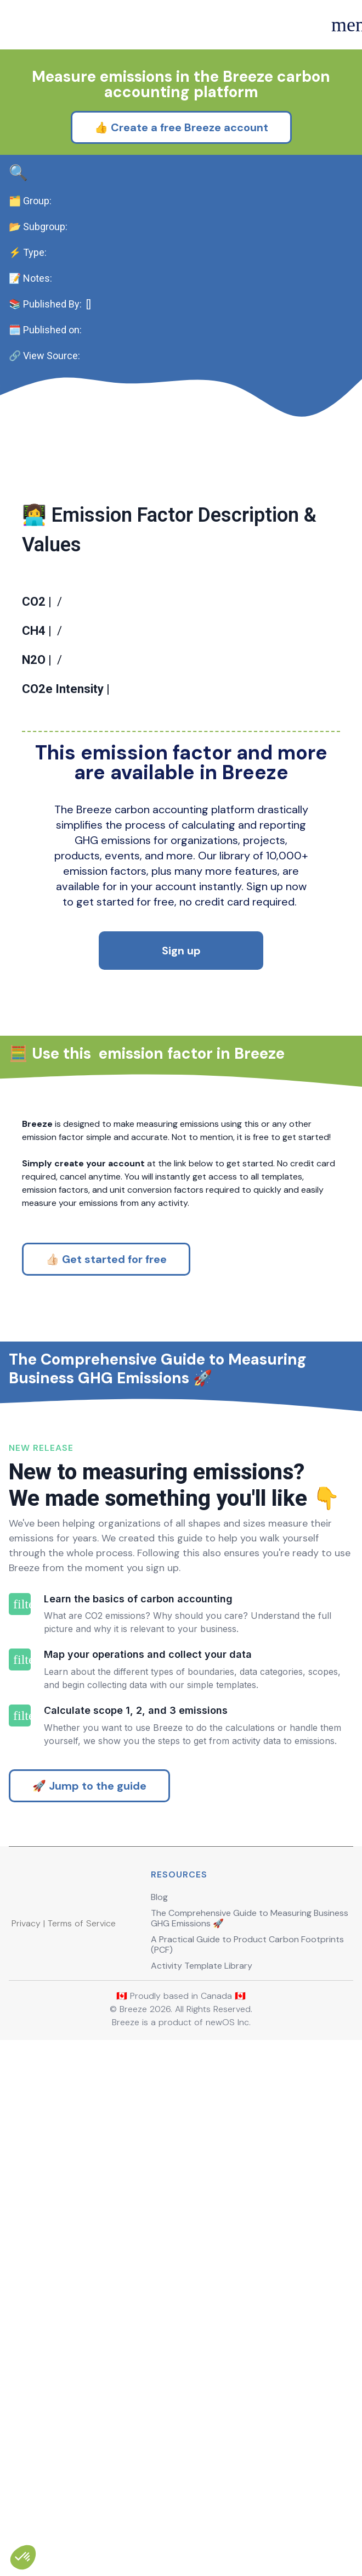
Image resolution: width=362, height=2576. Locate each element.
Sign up (181, 1019)
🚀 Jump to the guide (89, 2274)
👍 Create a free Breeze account (181, 179)
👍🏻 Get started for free (106, 1375)
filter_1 (19, 1964)
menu (341, 25)
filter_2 (19, 2059)
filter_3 (19, 2153)
